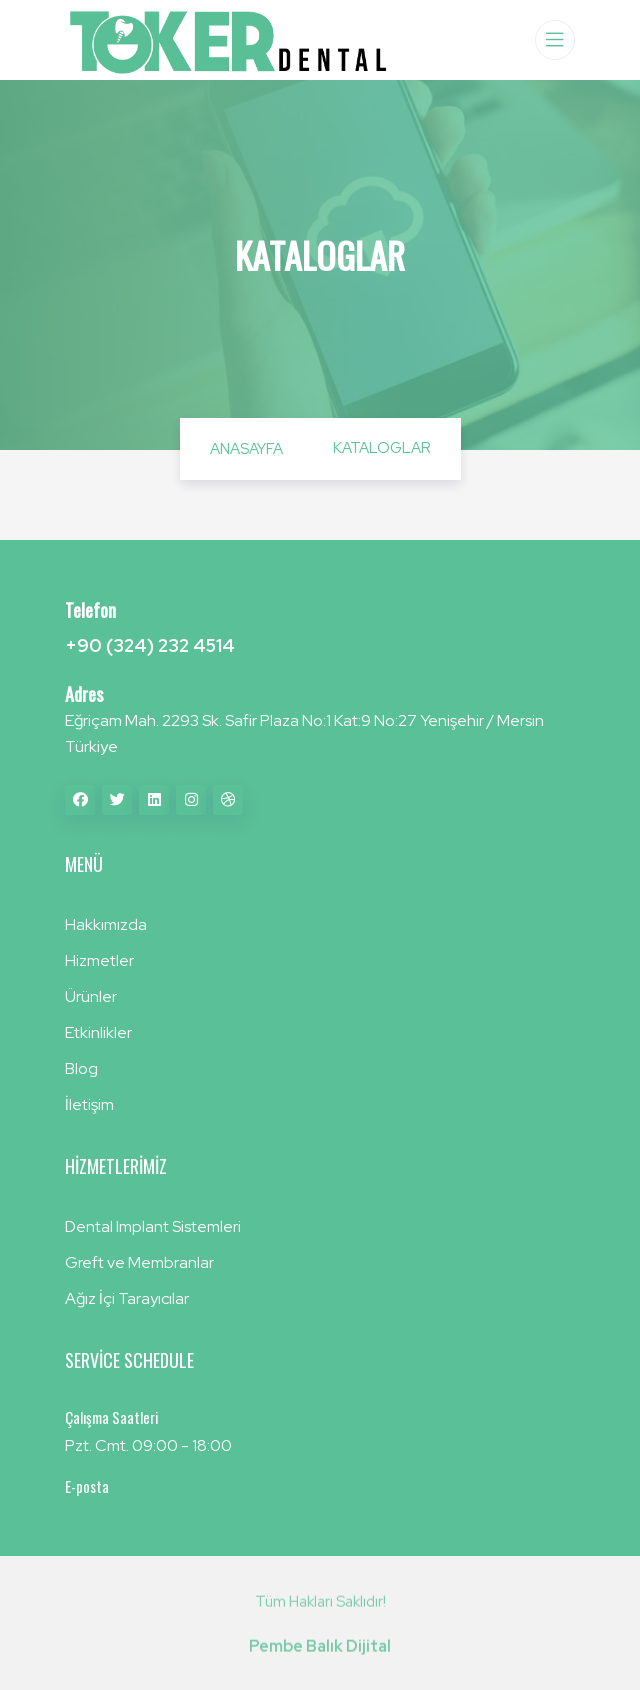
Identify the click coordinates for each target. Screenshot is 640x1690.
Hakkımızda (106, 924)
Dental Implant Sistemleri (153, 1226)
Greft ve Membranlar (139, 1262)
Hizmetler (99, 960)
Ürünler (91, 996)
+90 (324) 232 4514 (150, 645)
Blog (81, 1068)
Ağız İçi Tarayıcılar (127, 1298)
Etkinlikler (98, 1032)
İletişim (89, 1104)
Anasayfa (246, 449)
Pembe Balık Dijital (320, 1651)
